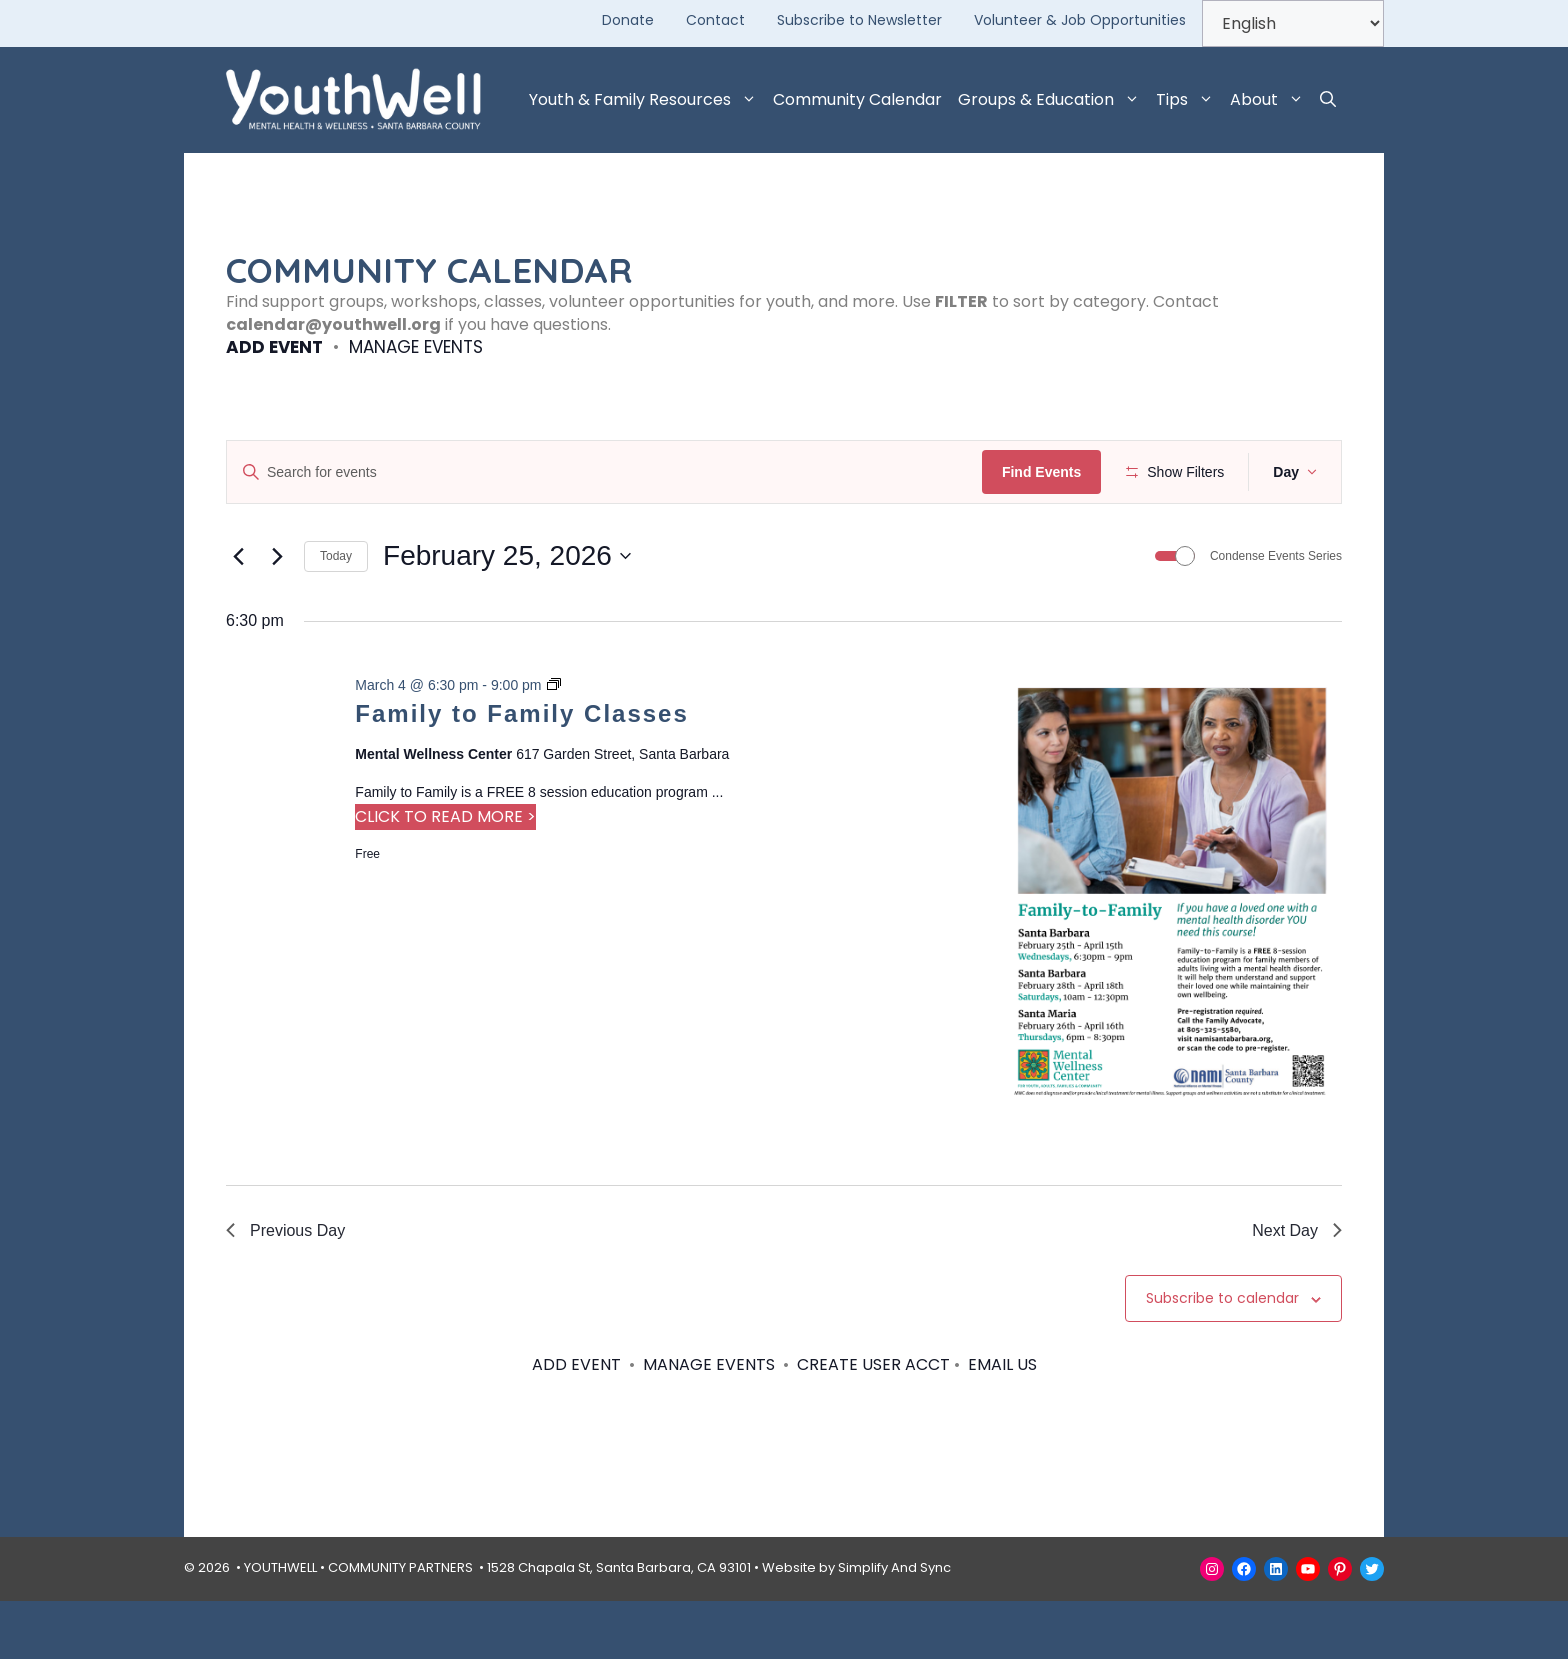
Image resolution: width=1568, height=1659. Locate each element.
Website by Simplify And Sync (856, 1626)
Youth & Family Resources (647, 100)
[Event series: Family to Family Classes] (554, 744)
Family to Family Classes (521, 771)
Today (336, 615)
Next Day (1297, 1288)
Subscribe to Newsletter (859, 20)
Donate (628, 20)
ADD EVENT (274, 347)
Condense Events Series (1276, 615)
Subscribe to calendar (1222, 1357)
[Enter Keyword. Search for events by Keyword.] (607, 472)
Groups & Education (1053, 100)
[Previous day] (238, 615)
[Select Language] (1293, 23)
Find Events (1047, 472)
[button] (1328, 100)
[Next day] (277, 615)
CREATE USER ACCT (873, 1423)
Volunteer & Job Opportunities (1080, 20)
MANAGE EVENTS (416, 347)
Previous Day (285, 1288)
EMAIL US (1002, 1423)
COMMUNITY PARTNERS (400, 1626)
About (1271, 100)
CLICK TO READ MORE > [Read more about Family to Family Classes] (445, 875)
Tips (1189, 100)
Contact (715, 20)
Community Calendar (857, 99)
